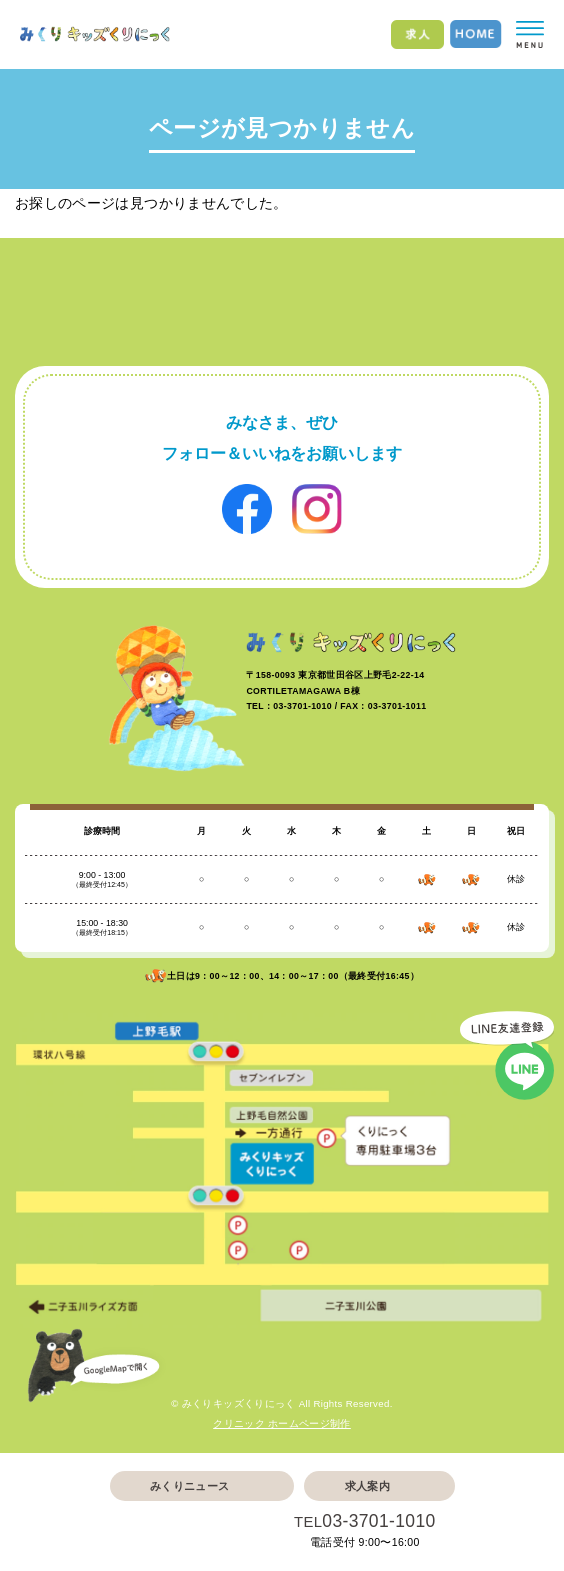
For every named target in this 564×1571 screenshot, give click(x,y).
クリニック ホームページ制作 (282, 1423)
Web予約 (190, 1532)
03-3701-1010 (378, 1521)
